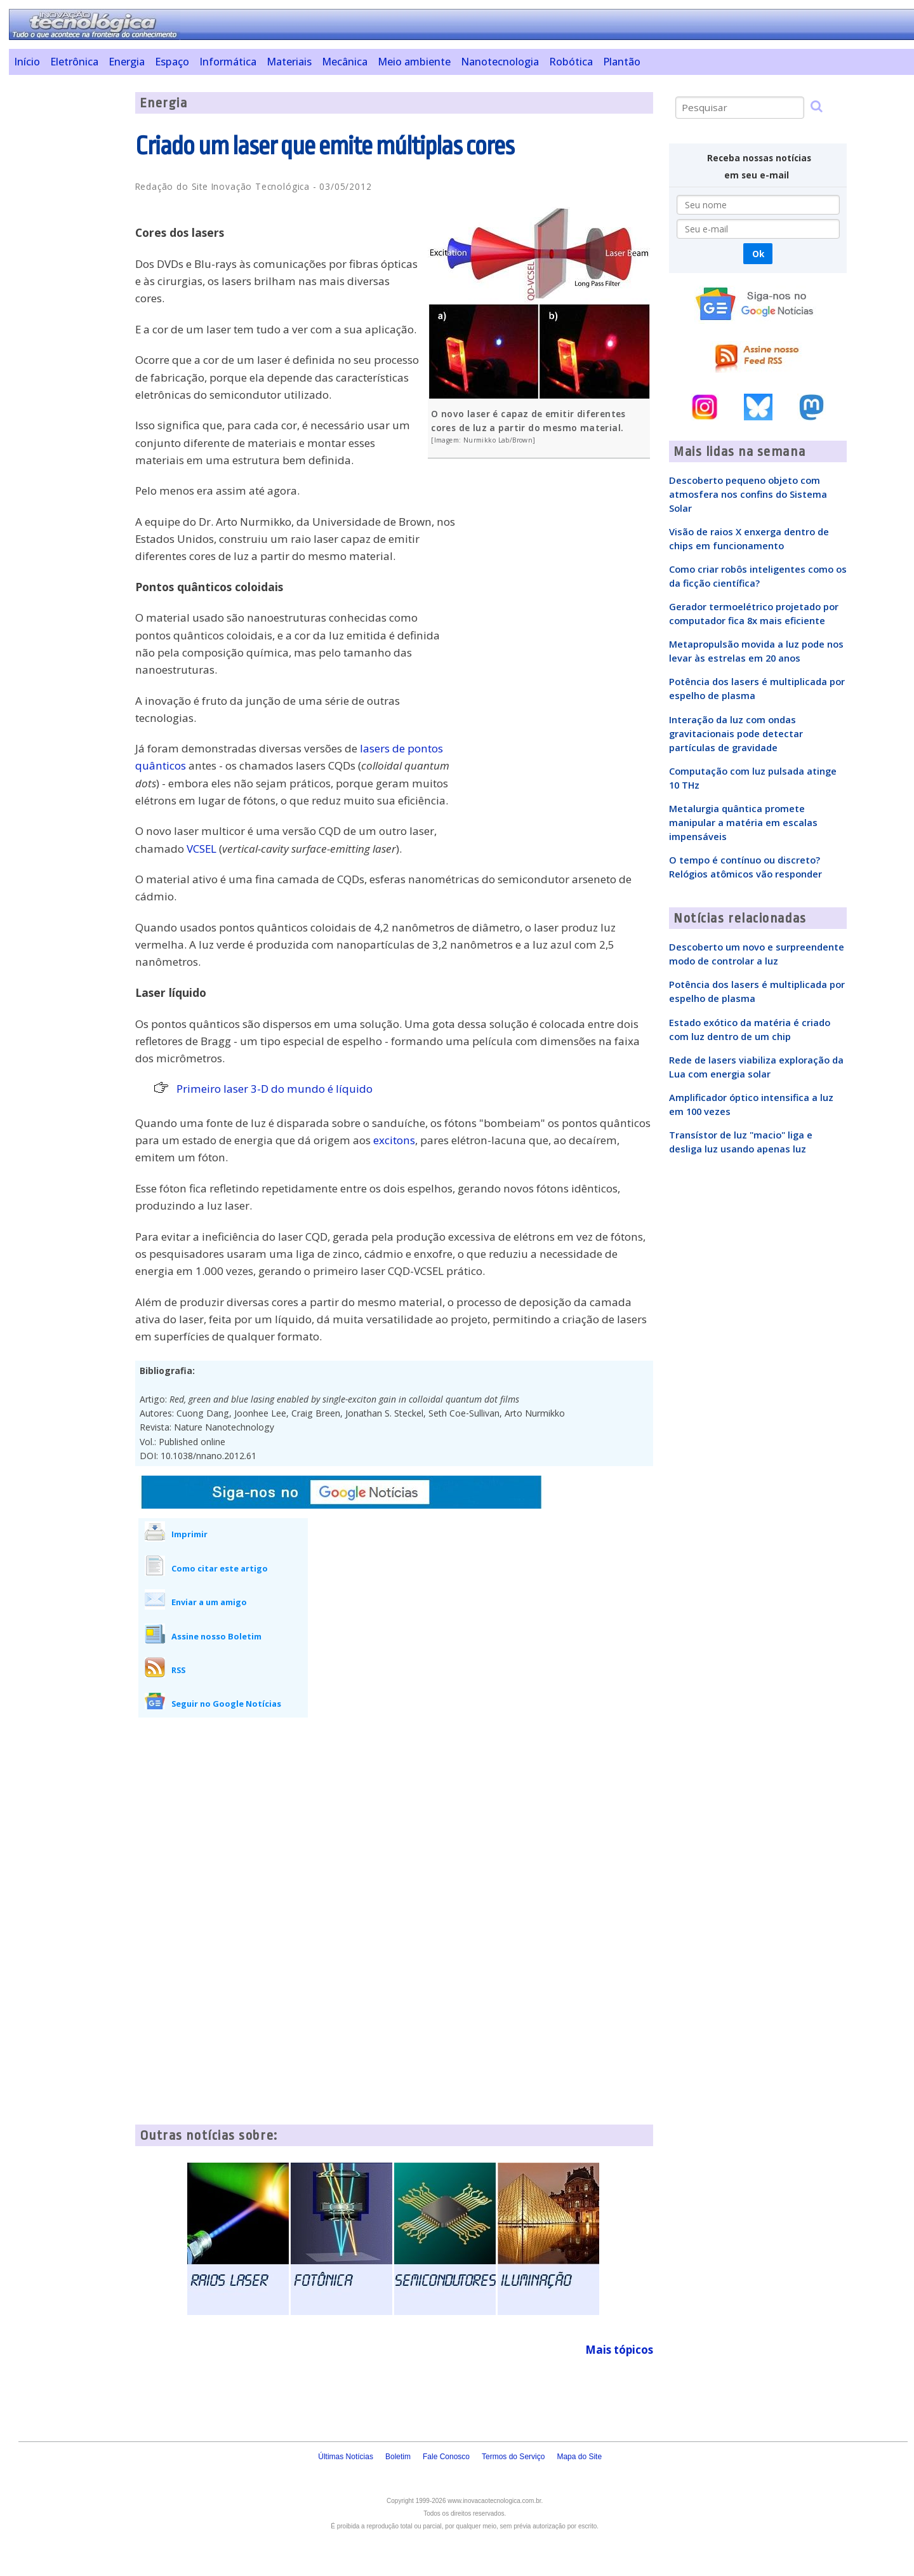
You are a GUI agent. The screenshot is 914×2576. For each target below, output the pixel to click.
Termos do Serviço (513, 2456)
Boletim (398, 2456)
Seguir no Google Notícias (226, 1703)
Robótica (571, 62)
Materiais (289, 62)
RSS (178, 1670)
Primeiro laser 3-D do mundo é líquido (274, 1088)
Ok (758, 254)
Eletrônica (74, 62)
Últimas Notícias (345, 2456)
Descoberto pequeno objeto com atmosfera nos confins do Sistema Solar (748, 494)
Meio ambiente (414, 62)
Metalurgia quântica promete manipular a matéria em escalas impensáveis (743, 822)
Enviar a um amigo (209, 1602)
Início (27, 62)
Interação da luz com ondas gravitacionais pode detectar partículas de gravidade (736, 733)
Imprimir (189, 1534)
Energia (127, 62)
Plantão (621, 62)
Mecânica (345, 62)
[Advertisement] (67, 282)
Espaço (172, 62)
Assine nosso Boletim (216, 1636)
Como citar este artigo (219, 1568)
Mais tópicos (619, 2349)
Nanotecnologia (500, 62)
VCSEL (201, 848)
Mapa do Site (579, 2456)
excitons (394, 1140)
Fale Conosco (446, 2456)
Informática (227, 62)
